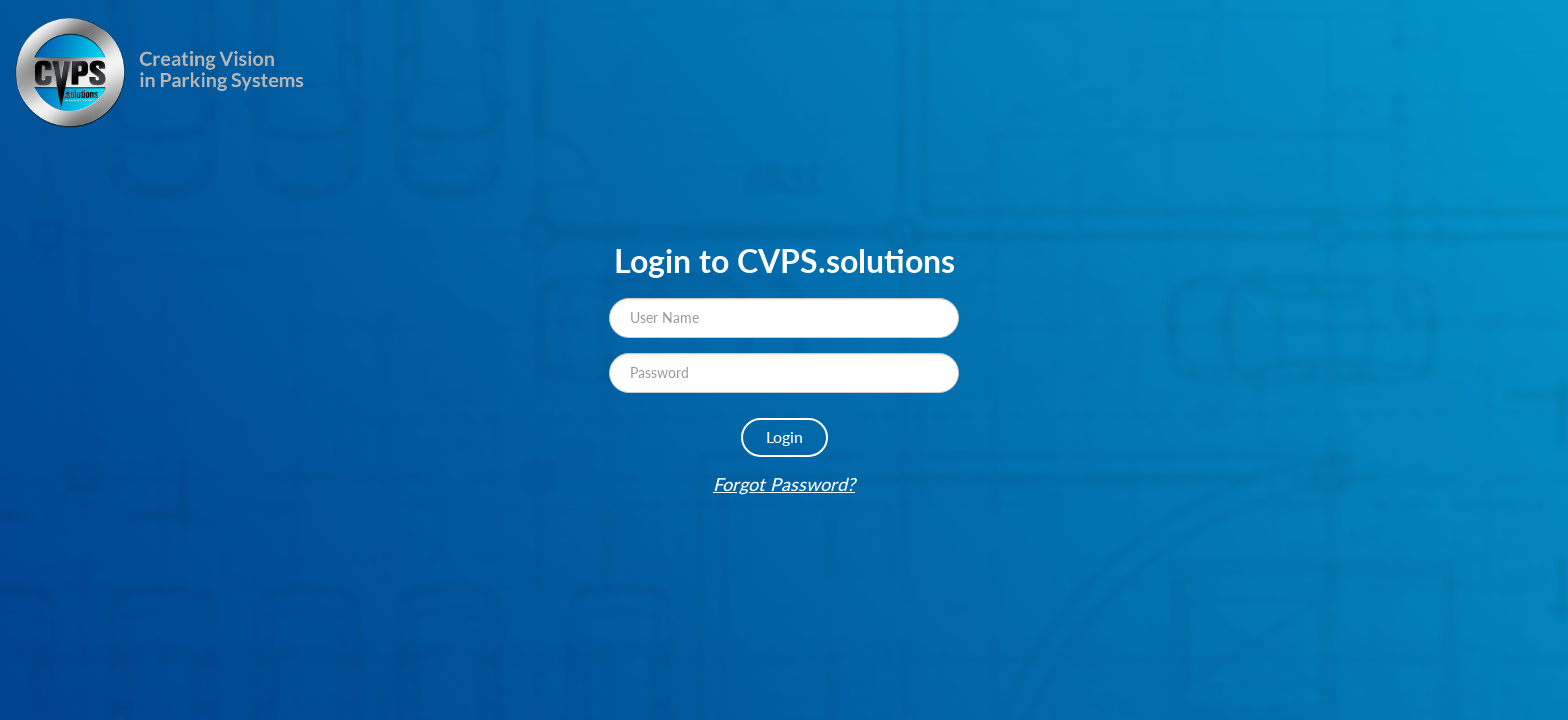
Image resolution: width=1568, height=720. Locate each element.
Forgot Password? (784, 484)
